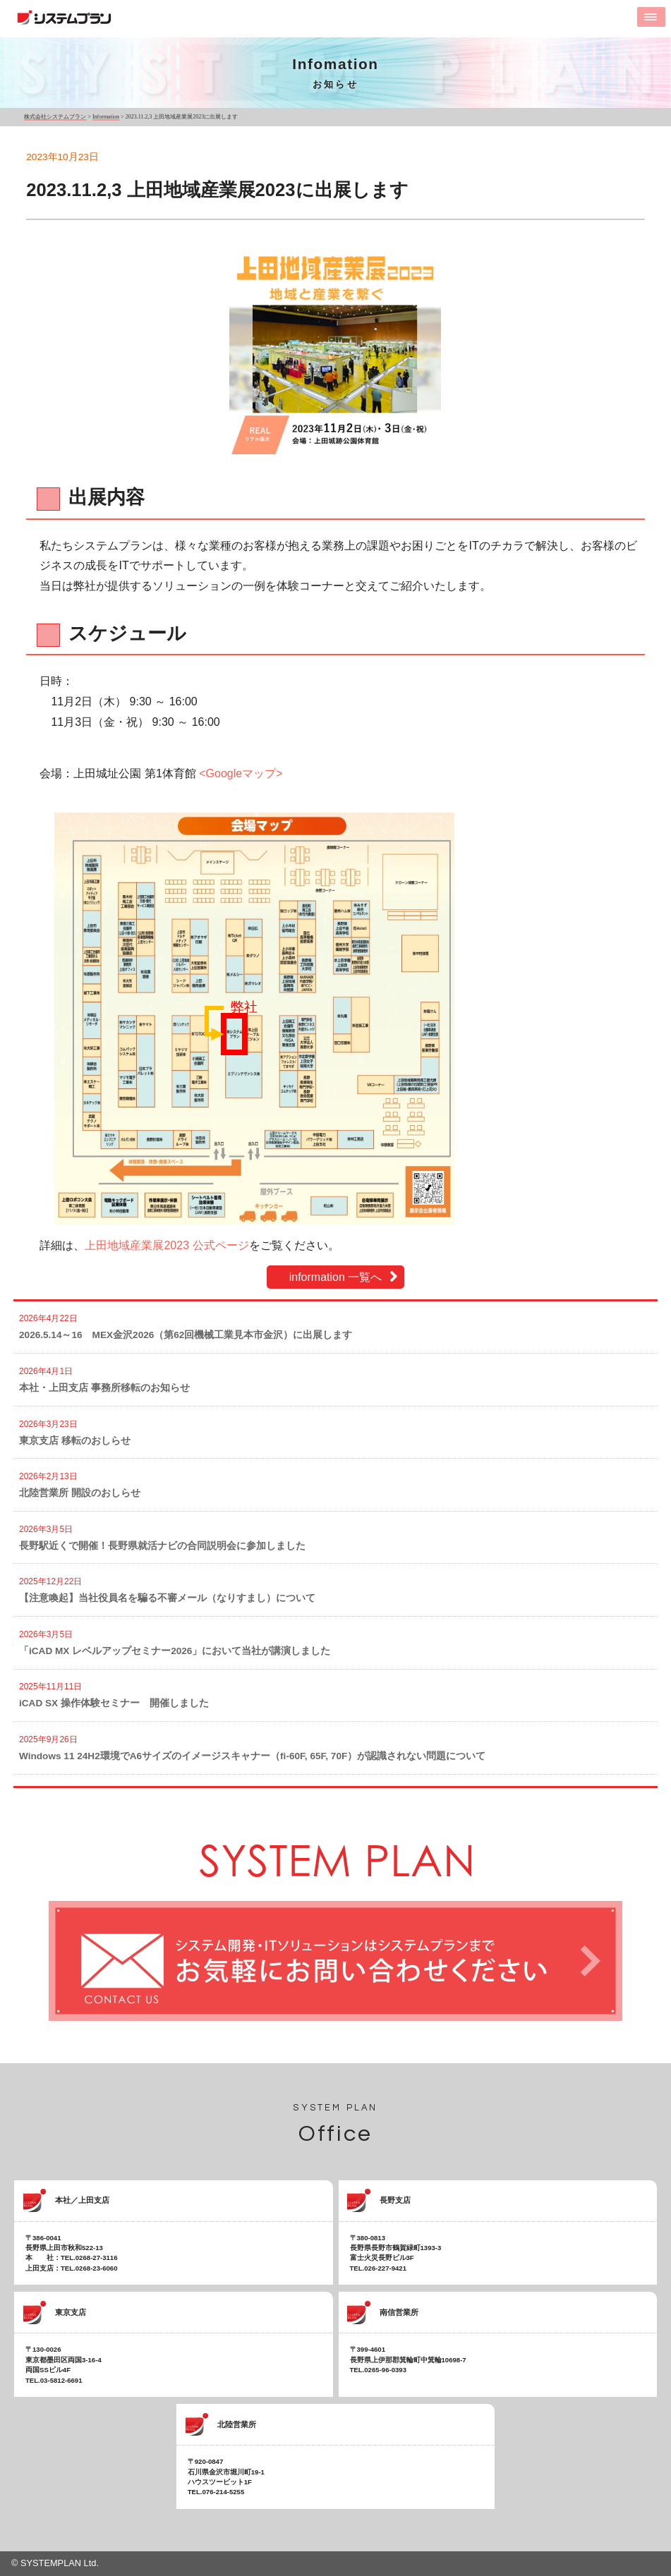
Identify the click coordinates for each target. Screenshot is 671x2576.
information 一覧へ (335, 1277)
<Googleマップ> (240, 773)
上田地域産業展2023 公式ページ (166, 1245)
